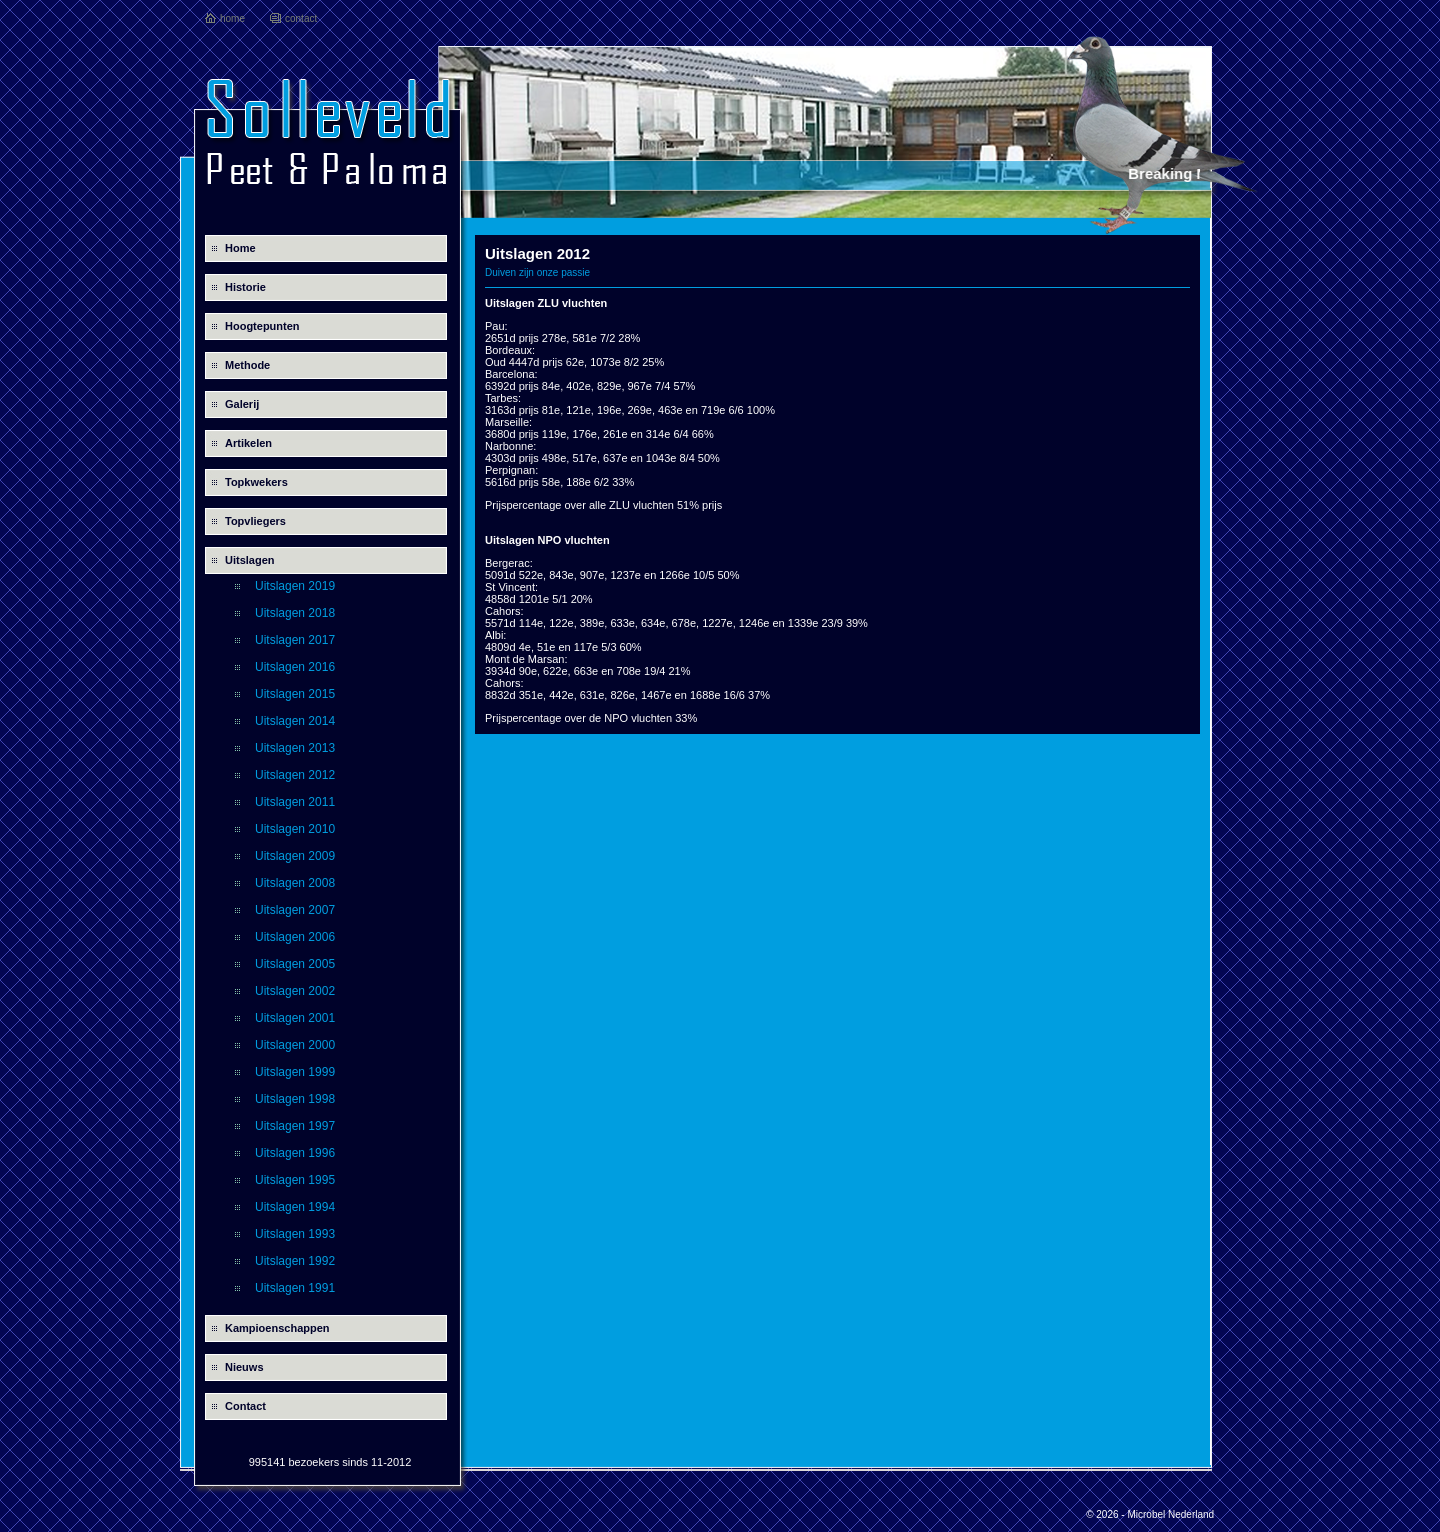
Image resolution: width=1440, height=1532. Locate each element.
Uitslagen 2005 (295, 964)
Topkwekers (256, 482)
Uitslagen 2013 (295, 748)
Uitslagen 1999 (295, 1072)
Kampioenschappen (277, 1328)
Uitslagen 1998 (295, 1099)
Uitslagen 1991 (295, 1288)
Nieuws (244, 1367)
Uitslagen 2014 (295, 721)
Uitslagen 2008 (295, 883)
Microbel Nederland (1170, 1514)
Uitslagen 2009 (295, 856)
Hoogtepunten (262, 326)
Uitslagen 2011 (295, 802)
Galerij (242, 404)
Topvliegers (255, 521)
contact (301, 18)
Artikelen (248, 443)
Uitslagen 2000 (295, 1045)
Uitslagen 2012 (295, 775)
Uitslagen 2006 (295, 937)
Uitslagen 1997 (295, 1126)
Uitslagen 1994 (295, 1207)
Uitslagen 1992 (295, 1261)
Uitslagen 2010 (295, 829)
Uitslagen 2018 (295, 613)
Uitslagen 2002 (295, 991)
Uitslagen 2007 (295, 910)
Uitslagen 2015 (295, 694)
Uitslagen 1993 (295, 1234)
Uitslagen (250, 560)
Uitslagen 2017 (295, 640)
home (232, 18)
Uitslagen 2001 (295, 1018)
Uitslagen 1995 (295, 1180)
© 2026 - (1106, 1514)
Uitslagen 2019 (295, 586)
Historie (245, 287)
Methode (247, 365)
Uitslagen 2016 (295, 667)
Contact (245, 1406)
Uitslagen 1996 (295, 1153)
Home (240, 248)
